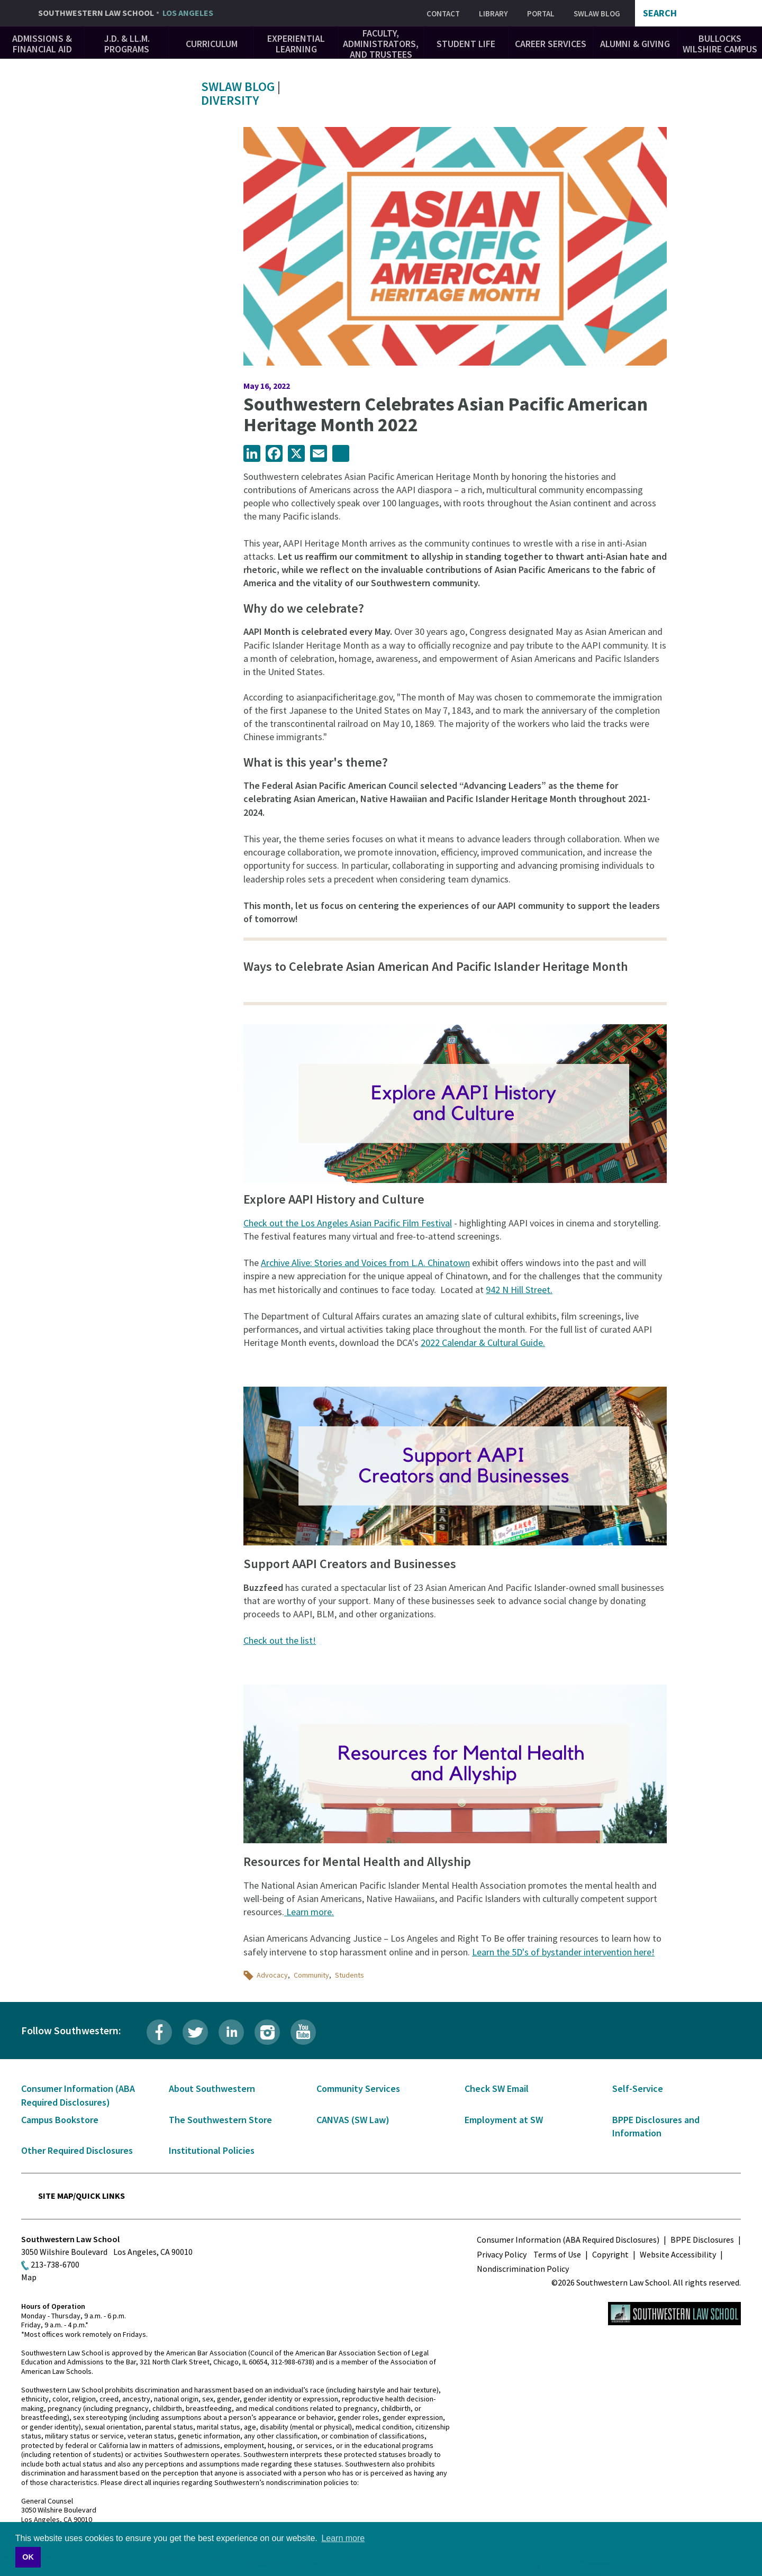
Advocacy (272, 1975)
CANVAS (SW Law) (352, 2120)
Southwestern (125, 13)
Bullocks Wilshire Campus (720, 43)
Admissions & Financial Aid (42, 43)
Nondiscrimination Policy (523, 2268)
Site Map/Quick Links (81, 2195)
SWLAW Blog (597, 13)
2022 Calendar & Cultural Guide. (483, 1342)
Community (311, 1975)
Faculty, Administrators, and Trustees (381, 43)
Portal (541, 13)
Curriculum (212, 44)
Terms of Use (557, 2254)
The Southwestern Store (220, 2120)
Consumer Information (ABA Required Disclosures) (568, 2239)
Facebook (159, 2032)
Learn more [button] (343, 2538)
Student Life (466, 44)
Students (349, 1975)
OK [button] (28, 2557)
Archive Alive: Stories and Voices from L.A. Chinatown (365, 1263)
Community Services (358, 2088)
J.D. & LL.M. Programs (127, 43)
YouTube (303, 2032)
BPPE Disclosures (702, 2239)
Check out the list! (279, 1640)
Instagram (267, 2032)
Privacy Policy (502, 2254)
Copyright (610, 2254)
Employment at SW (504, 2120)
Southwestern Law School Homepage (674, 2314)
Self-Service (637, 2088)
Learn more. (309, 1912)
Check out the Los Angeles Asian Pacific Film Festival (347, 1223)
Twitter (195, 2032)
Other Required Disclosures (77, 2150)
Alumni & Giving (635, 44)
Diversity (230, 100)
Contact (443, 13)
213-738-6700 (55, 2264)
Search (660, 13)
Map (29, 2277)
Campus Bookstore (59, 2120)
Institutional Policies (212, 2150)
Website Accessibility (678, 2254)
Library (493, 13)
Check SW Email (497, 2088)
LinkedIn (231, 2032)
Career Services (550, 44)
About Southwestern (212, 2088)
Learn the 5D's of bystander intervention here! (563, 1952)
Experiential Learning (296, 43)
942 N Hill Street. (519, 1290)
